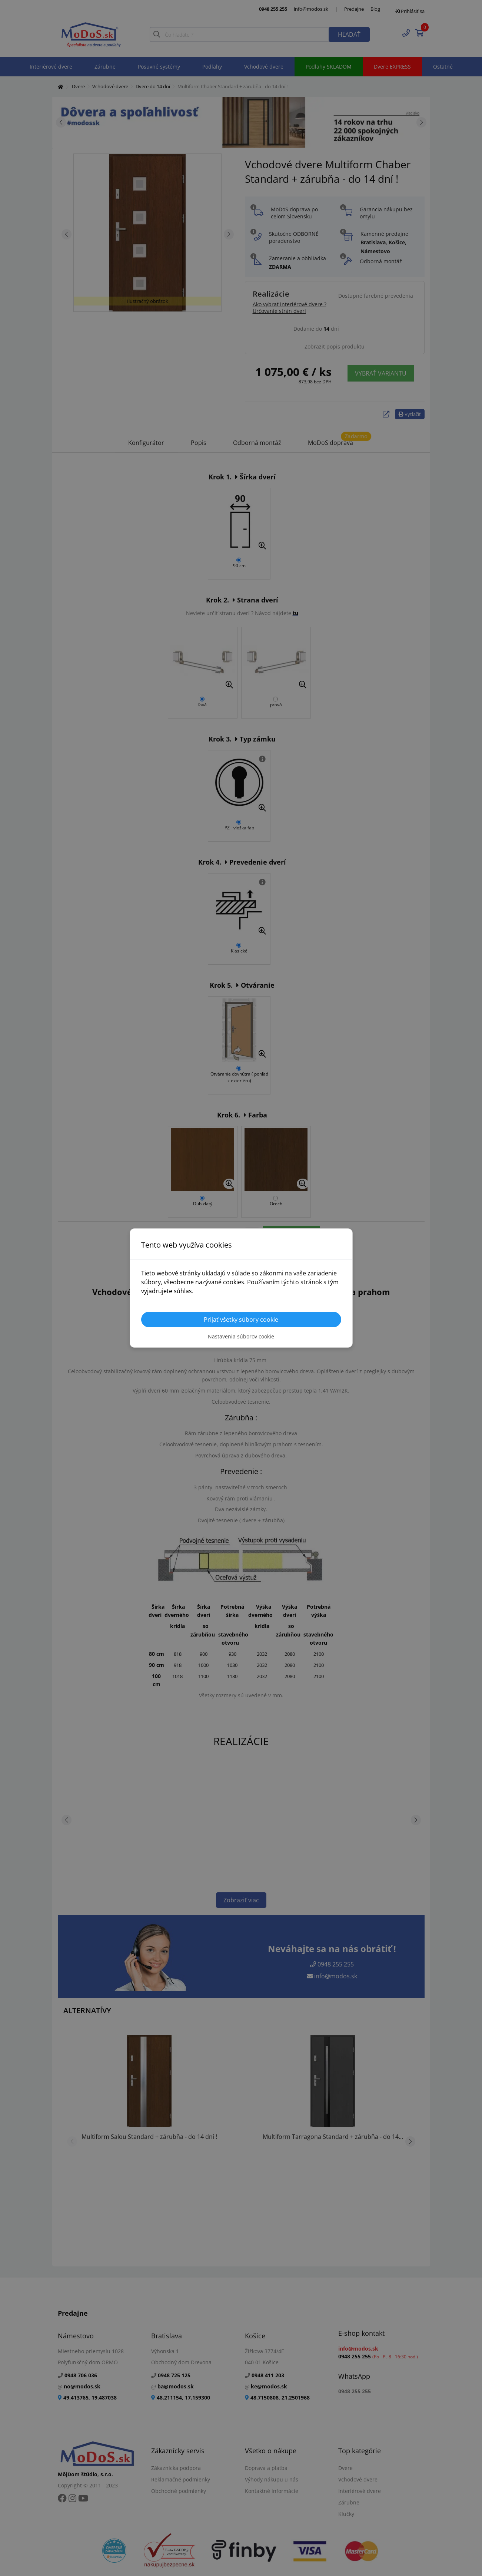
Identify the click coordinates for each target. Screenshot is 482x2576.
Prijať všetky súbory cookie (241, 1319)
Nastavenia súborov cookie (241, 1336)
